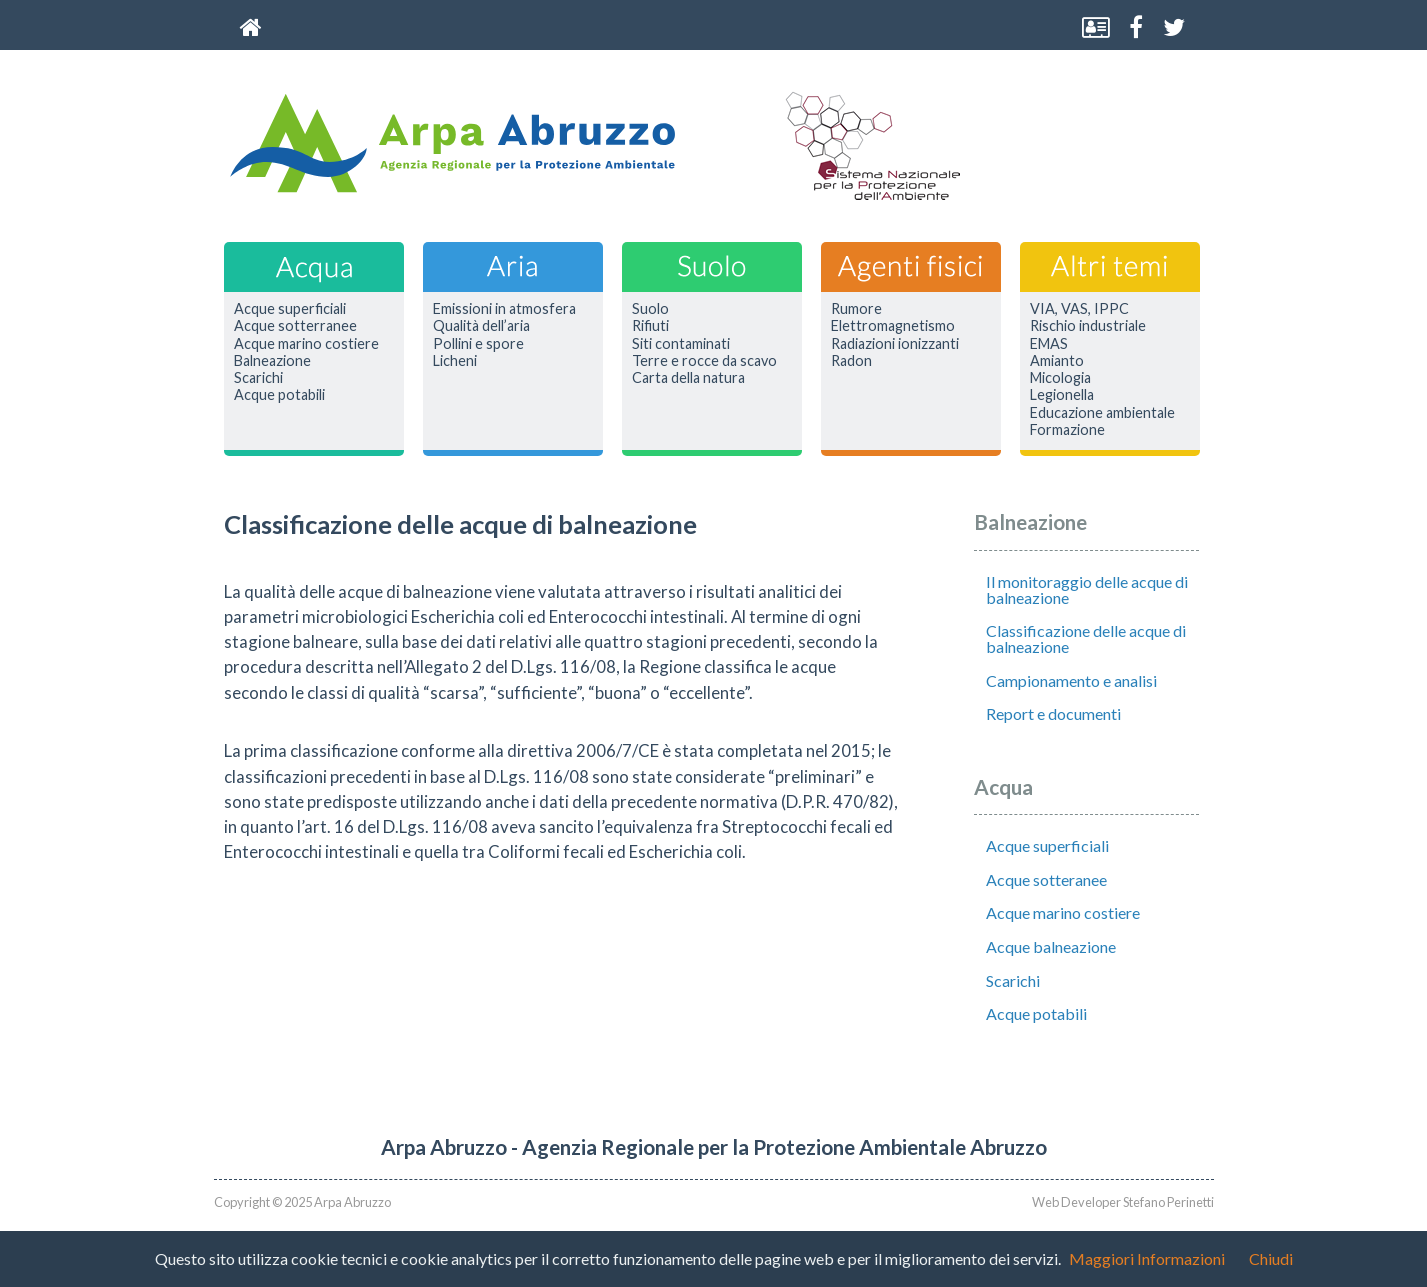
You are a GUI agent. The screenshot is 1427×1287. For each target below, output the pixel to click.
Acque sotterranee (295, 326)
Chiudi (1271, 1258)
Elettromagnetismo (893, 326)
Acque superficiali (290, 309)
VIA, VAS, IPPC (1079, 309)
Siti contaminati (681, 344)
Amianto (1057, 361)
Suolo (650, 309)
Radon (851, 361)
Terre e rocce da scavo (704, 361)
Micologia (1060, 378)
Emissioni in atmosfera (504, 309)
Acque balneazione (1051, 946)
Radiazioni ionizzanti (895, 344)
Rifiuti (650, 326)
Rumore (856, 309)
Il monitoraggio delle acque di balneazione (1087, 589)
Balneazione (272, 361)
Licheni (455, 361)
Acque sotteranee (1046, 879)
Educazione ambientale (1102, 413)
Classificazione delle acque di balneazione (1086, 638)
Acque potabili (279, 395)
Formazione (1067, 430)
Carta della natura (688, 378)
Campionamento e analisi (1071, 680)
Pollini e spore (478, 344)
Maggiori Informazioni (1147, 1258)
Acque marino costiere (306, 344)
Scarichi (258, 378)
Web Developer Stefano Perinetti (1123, 1202)
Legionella (1062, 395)
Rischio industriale (1088, 326)
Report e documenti (1053, 713)
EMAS (1049, 344)
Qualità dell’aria (481, 326)
